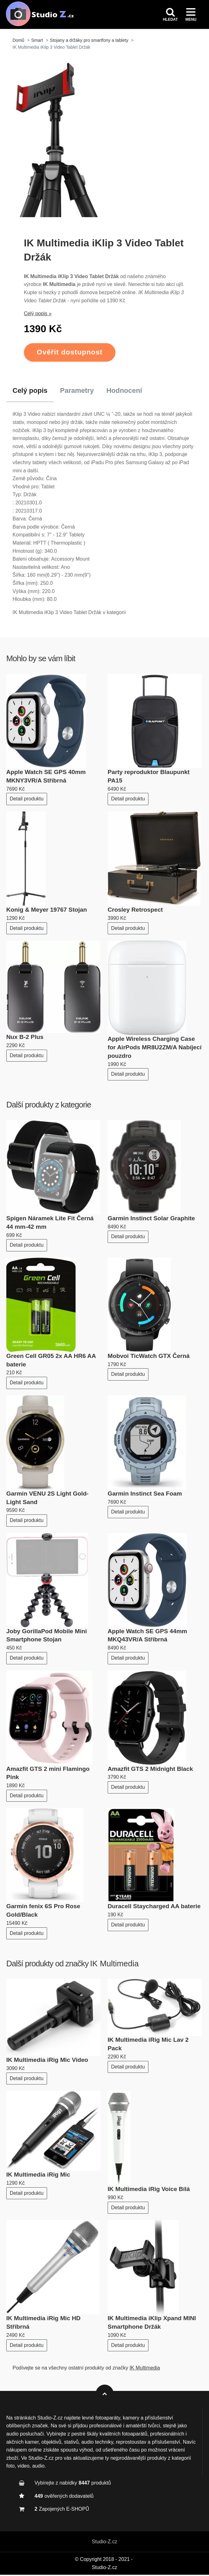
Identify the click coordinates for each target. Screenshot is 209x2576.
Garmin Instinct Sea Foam (145, 1494)
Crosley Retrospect (135, 911)
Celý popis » (37, 314)
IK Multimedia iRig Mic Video (47, 2061)
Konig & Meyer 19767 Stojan (46, 911)
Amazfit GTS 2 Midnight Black (150, 1770)
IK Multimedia (114, 1964)
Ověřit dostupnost (70, 353)
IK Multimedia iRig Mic (38, 2175)
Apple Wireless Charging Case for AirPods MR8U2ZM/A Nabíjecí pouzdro (154, 1048)
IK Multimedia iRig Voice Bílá (149, 2190)
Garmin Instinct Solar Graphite (151, 1219)
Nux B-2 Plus (24, 1038)
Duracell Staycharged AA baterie (154, 1907)
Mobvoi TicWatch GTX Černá (149, 1357)
